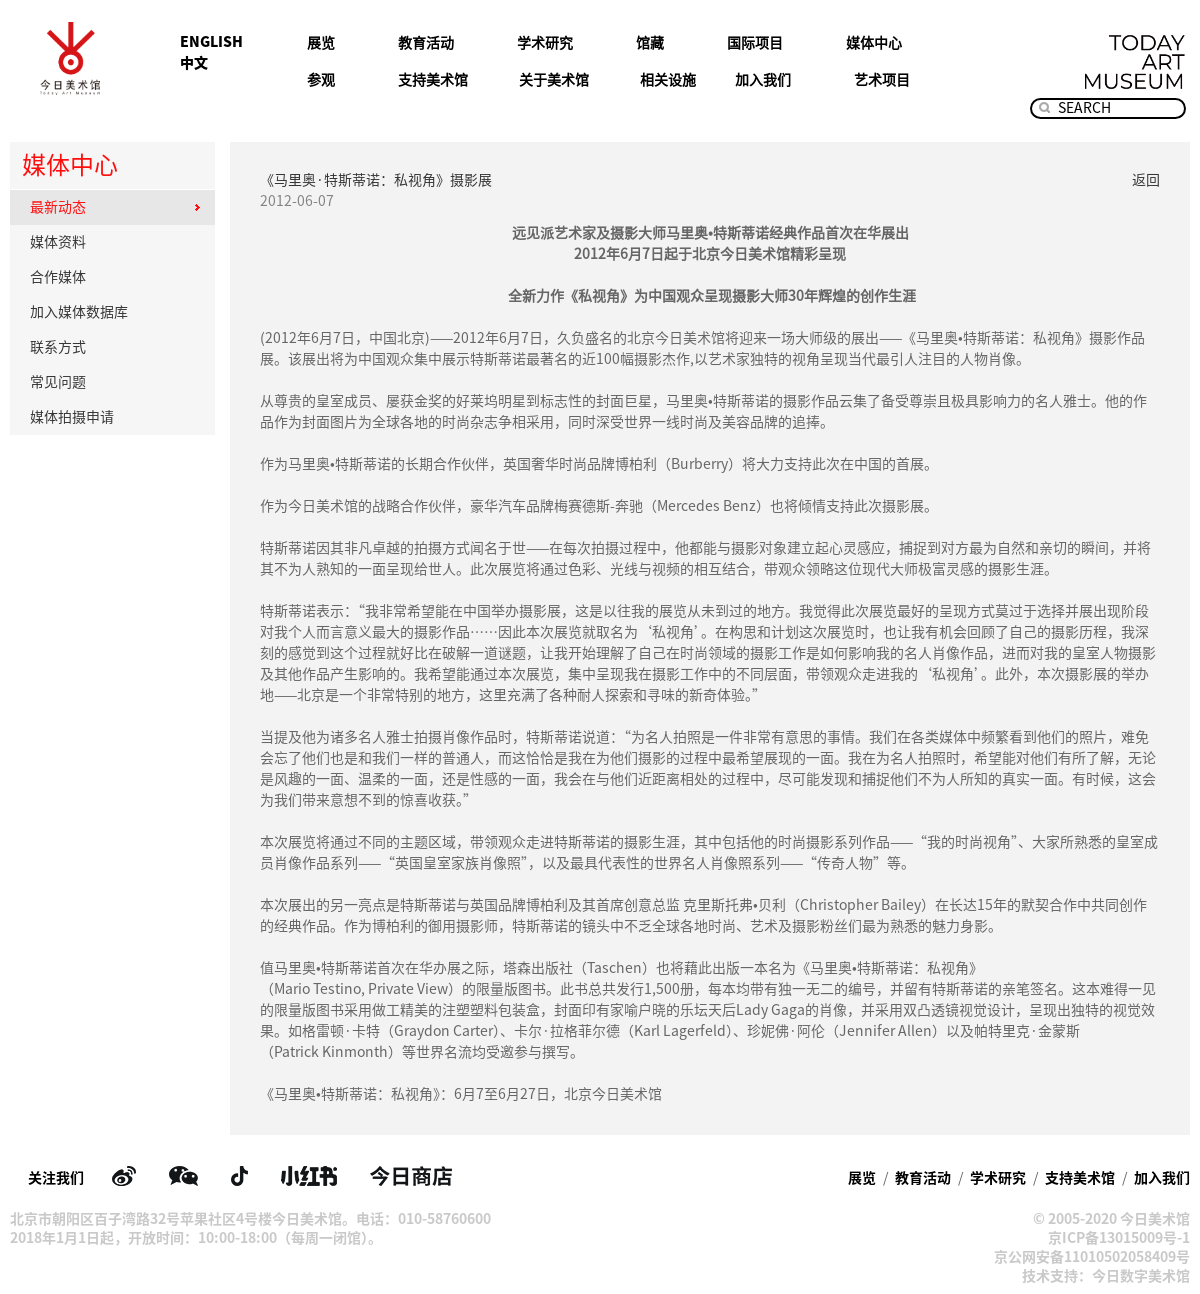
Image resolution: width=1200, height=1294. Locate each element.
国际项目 (755, 43)
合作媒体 (115, 277)
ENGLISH (211, 42)
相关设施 (668, 80)
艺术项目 (882, 80)
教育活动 (426, 43)
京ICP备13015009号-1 (1119, 1238)
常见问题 (115, 382)
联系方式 (115, 347)
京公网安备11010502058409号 (1092, 1257)
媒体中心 (874, 43)
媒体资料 (115, 242)
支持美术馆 (433, 80)
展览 (321, 43)
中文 (194, 63)
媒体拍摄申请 (115, 417)
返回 (1146, 180)
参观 (321, 80)
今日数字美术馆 (1141, 1276)
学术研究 (545, 43)
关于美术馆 (554, 80)
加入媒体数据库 (115, 312)
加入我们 (763, 80)
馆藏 (650, 43)
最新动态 (115, 207)
